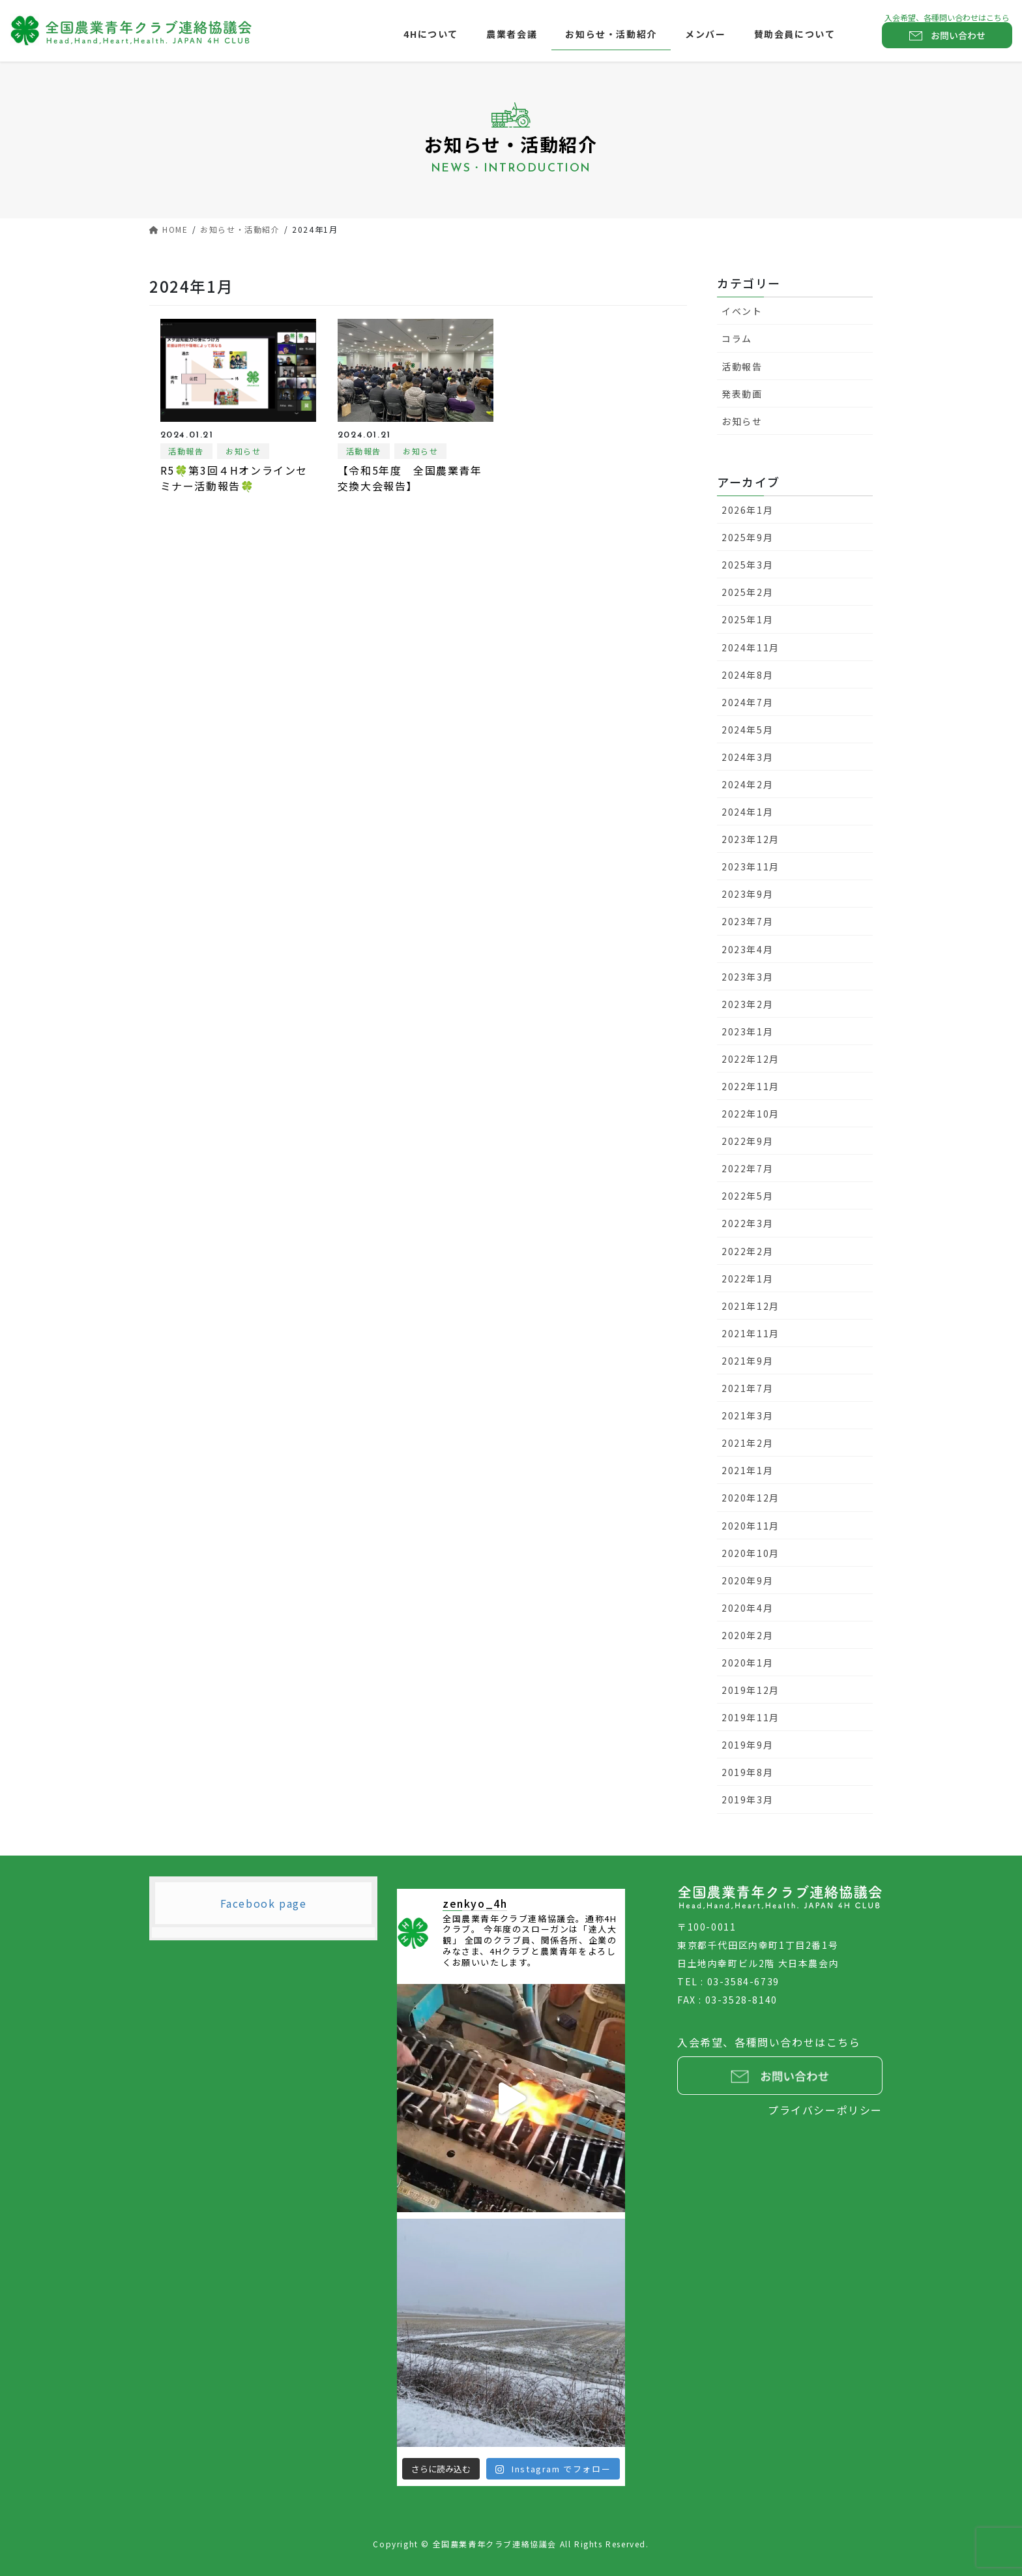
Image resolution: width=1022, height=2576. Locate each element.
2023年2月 (747, 1004)
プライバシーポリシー (825, 2110)
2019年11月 (751, 1717)
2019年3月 (747, 1799)
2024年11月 (751, 647)
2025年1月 (747, 619)
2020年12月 (751, 1497)
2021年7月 (747, 1388)
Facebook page (263, 1903)
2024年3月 (747, 756)
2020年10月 (751, 1553)
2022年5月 (747, 1195)
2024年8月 (747, 674)
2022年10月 (751, 1113)
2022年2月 (747, 1251)
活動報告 (185, 450)
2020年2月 (747, 1635)
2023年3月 (747, 976)
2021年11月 (751, 1333)
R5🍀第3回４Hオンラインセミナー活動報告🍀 (234, 478)
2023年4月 (747, 949)
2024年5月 (747, 729)
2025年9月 (747, 537)
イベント (742, 311)
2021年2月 (747, 1442)
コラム (737, 338)
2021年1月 (747, 1470)
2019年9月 (747, 1744)
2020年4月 (747, 1607)
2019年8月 (747, 1772)
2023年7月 (747, 921)
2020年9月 (747, 1580)
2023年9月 (747, 893)
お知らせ (243, 450)
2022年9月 (747, 1140)
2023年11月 (751, 866)
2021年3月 (747, 1415)
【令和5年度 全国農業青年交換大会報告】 (410, 478)
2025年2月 (747, 592)
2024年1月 (747, 811)
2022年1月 (747, 1278)
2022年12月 (751, 1058)
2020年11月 (751, 1525)
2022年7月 (747, 1168)
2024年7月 (747, 702)
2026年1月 (747, 509)
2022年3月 (747, 1223)
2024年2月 (747, 784)
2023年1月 (747, 1031)
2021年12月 (751, 1305)
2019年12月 (751, 1689)
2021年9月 (747, 1360)
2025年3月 (747, 564)
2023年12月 (751, 839)
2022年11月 (751, 1086)
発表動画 (742, 393)
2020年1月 (747, 1662)
